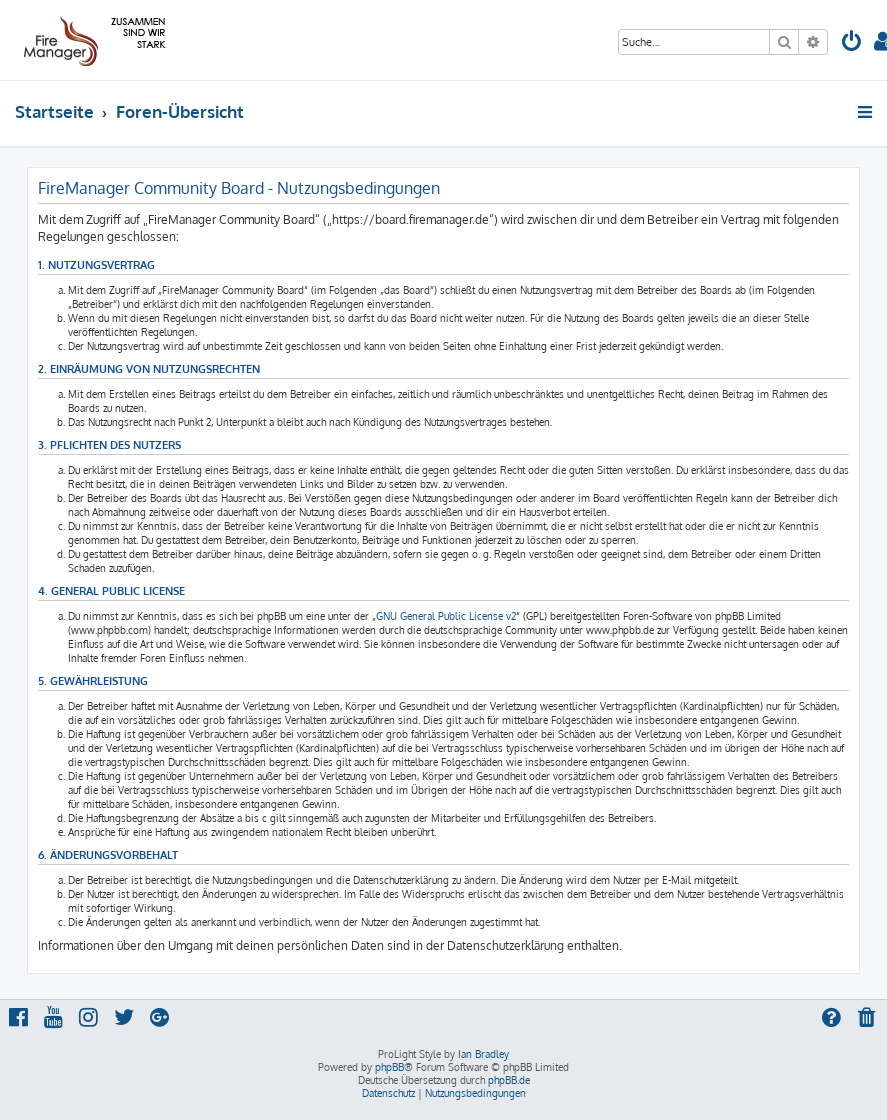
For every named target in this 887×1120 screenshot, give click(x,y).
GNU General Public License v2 (446, 616)
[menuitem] (852, 43)
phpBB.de (509, 1080)
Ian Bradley (483, 1054)
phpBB (389, 1067)
